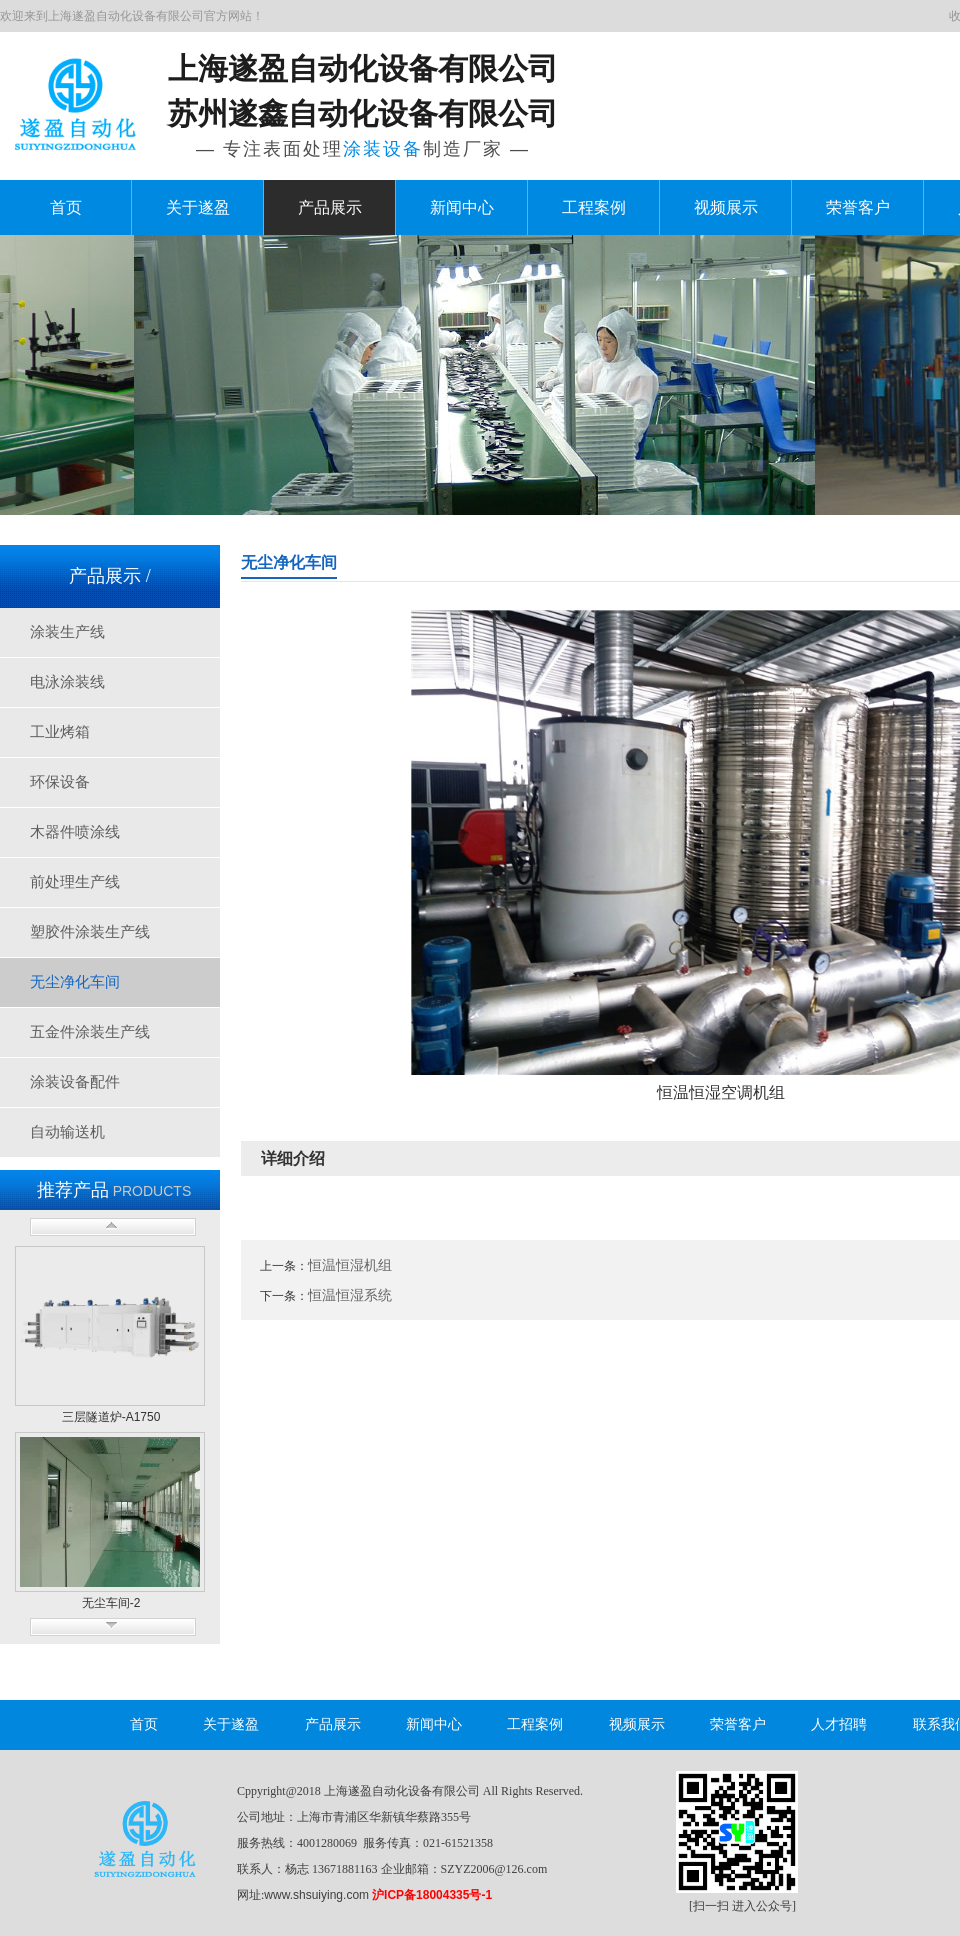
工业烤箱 (60, 732)
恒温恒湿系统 (350, 1295)
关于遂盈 (198, 207)
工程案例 (594, 207)
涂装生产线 (67, 632)
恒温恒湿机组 (350, 1265)
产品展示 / (110, 576)
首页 (66, 207)
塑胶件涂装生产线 (90, 932)
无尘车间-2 (111, 1603)
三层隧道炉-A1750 (111, 1417)
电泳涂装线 (67, 682)
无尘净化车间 (75, 982)
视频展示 (726, 207)
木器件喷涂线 (75, 832)
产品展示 (330, 207)
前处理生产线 (75, 882)
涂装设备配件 (75, 1082)
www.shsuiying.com (316, 1895)
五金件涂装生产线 (90, 1032)
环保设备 (60, 782)
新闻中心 (462, 207)
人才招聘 (839, 1724)
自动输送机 (67, 1132)
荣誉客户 (858, 207)
